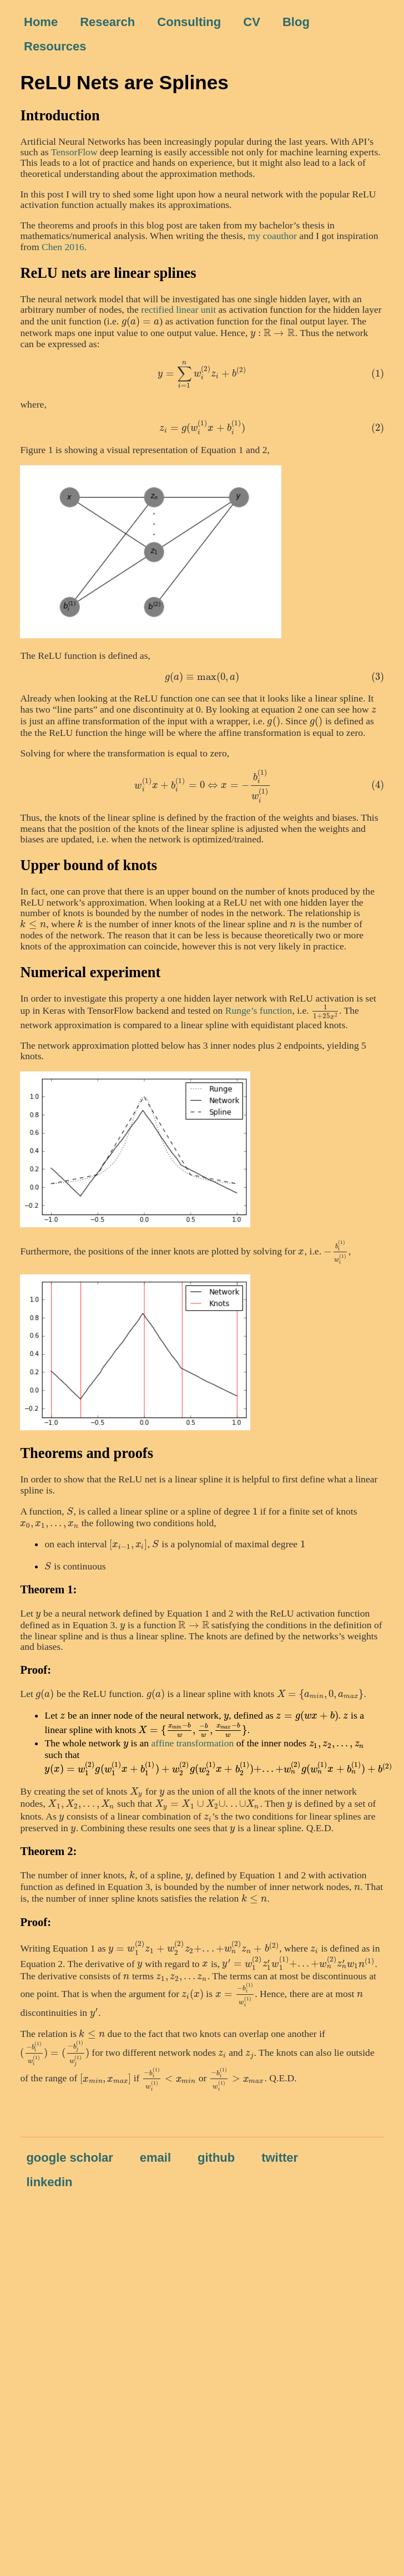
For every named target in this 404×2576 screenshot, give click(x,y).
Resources (55, 46)
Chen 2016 (63, 246)
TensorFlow (74, 151)
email (155, 2158)
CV (251, 22)
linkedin (49, 2182)
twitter (279, 2158)
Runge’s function (258, 1010)
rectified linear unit (178, 309)
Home (41, 22)
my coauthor (272, 235)
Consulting (189, 22)
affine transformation (193, 1743)
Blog (296, 22)
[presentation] (141, 321)
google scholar (69, 2158)
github (216, 2158)
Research (107, 22)
